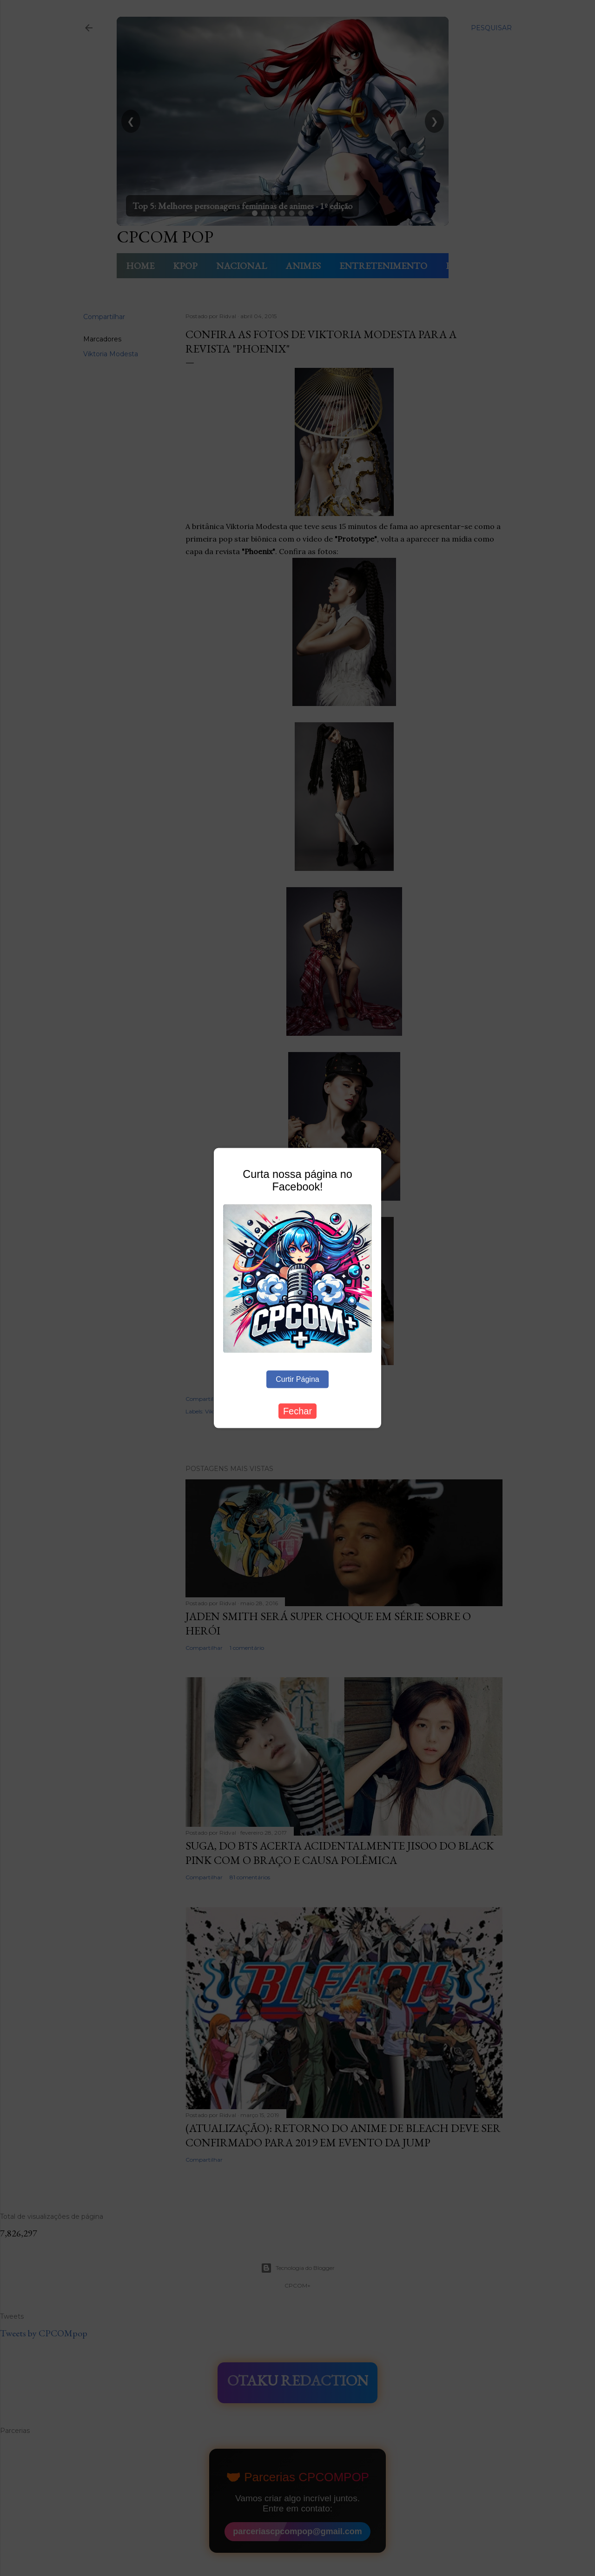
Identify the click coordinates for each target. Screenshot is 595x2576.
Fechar (297, 1411)
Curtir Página (297, 1379)
